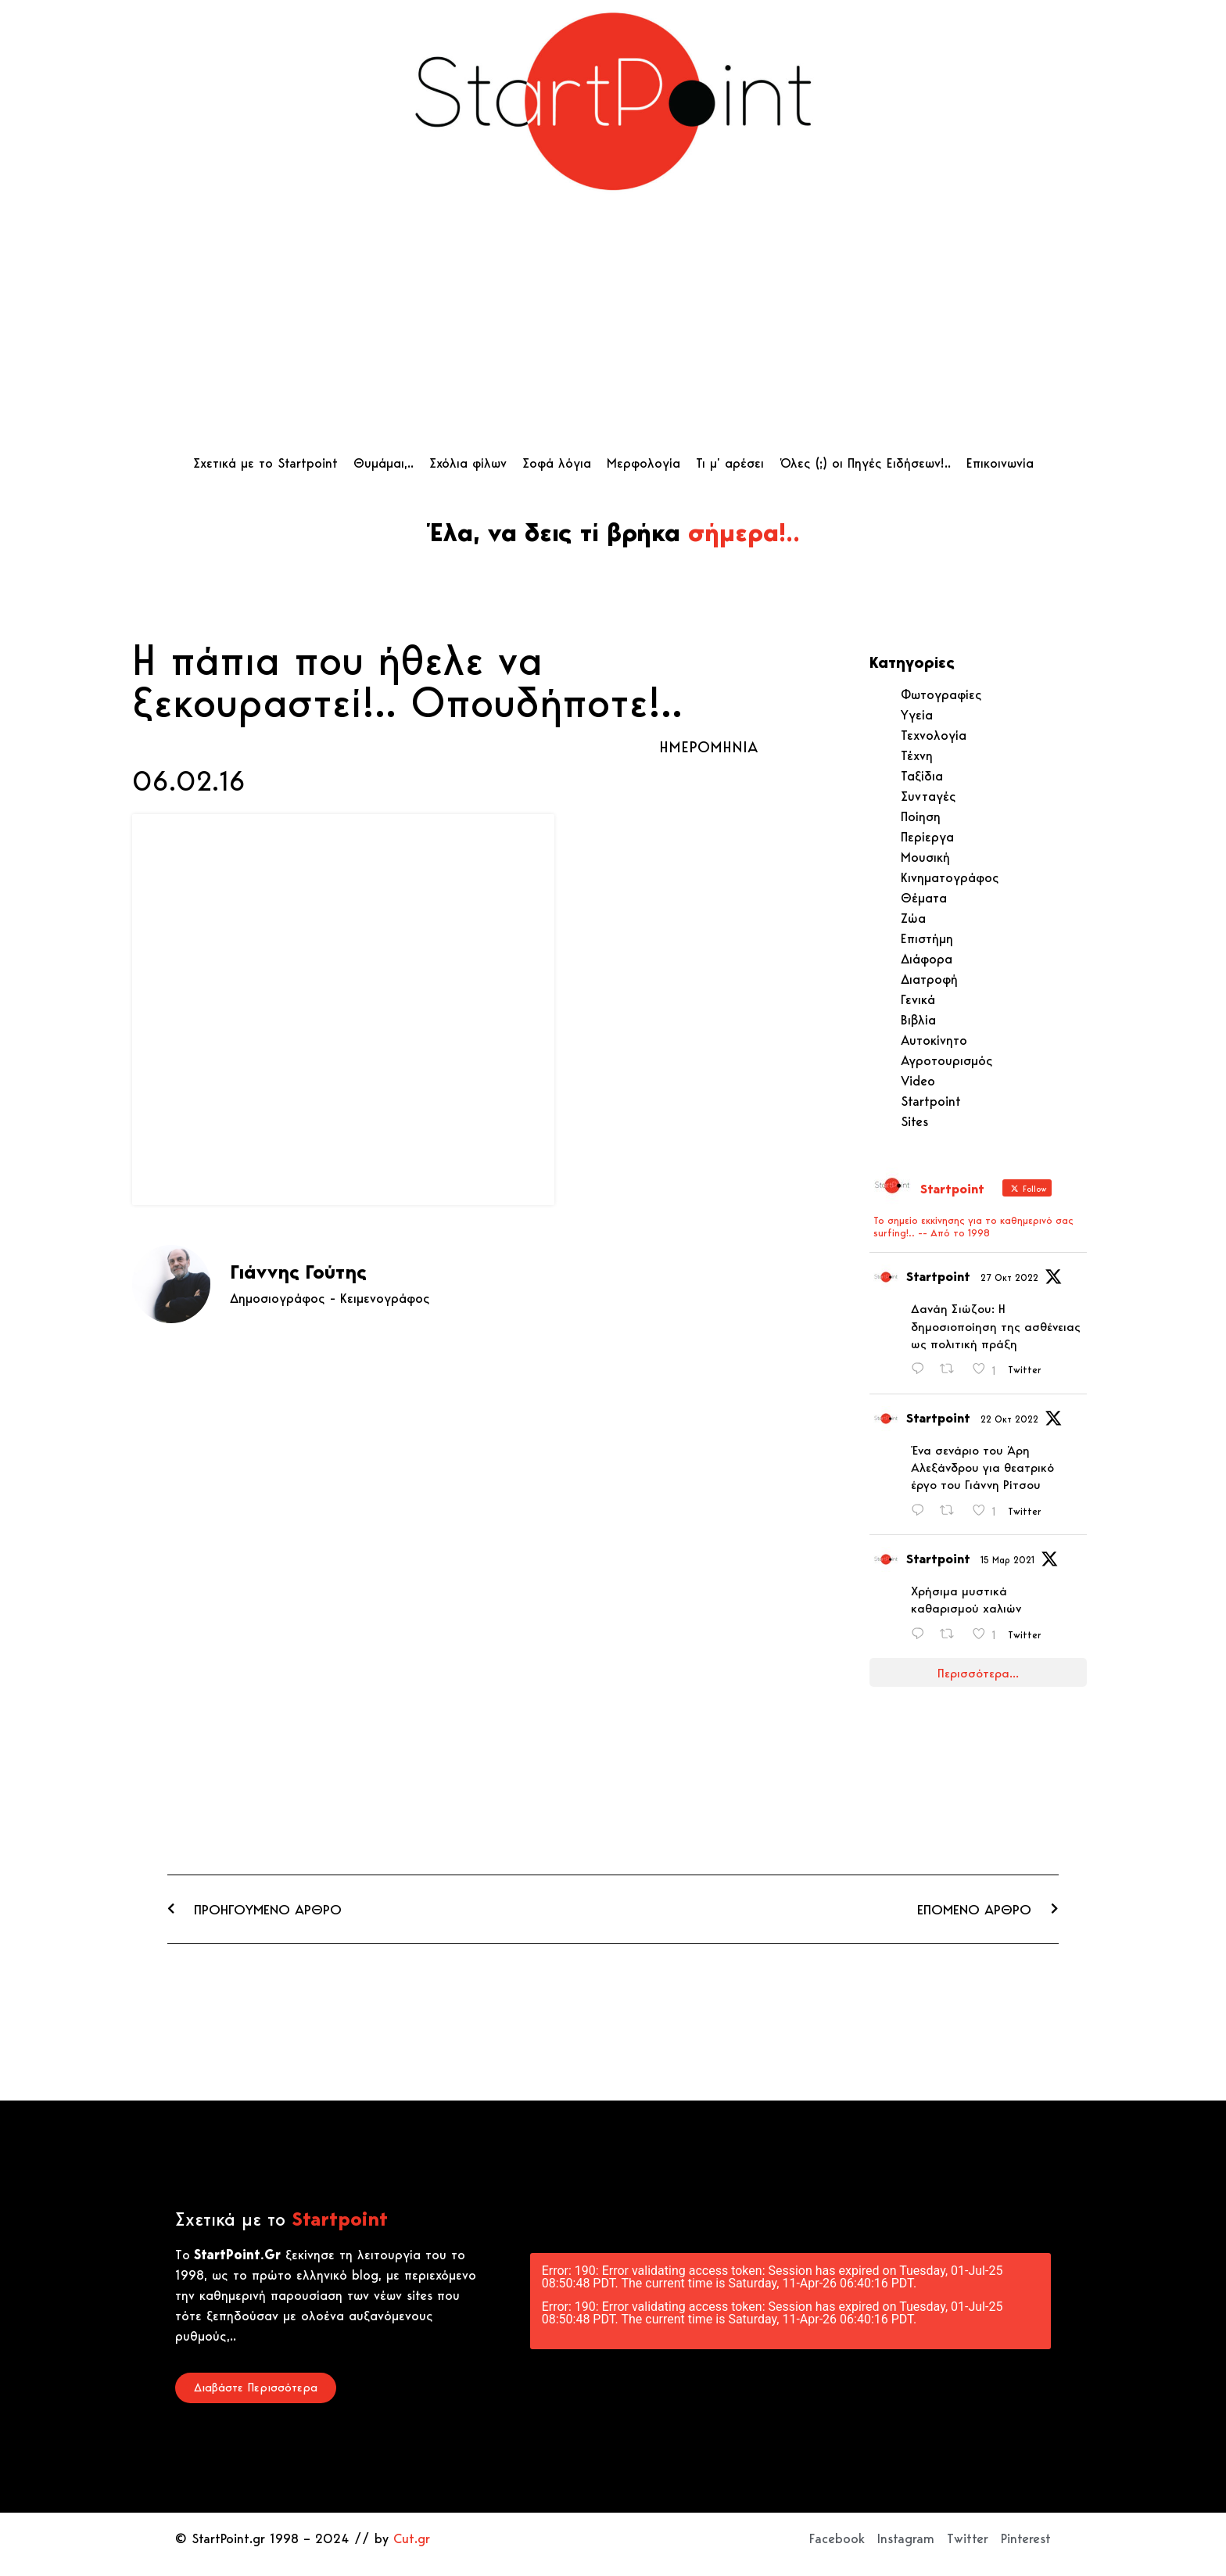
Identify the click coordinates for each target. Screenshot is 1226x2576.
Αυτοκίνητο (934, 1040)
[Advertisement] (613, 327)
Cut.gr (411, 2538)
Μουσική (925, 857)
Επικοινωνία (1000, 463)
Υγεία (917, 715)
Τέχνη (917, 755)
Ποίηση (921, 816)
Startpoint (931, 1101)
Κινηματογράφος (950, 877)
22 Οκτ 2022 (1009, 1419)
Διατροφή (929, 979)
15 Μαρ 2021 (1007, 1560)
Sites (914, 1121)
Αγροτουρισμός (947, 1060)
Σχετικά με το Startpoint (265, 463)
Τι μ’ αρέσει (730, 463)
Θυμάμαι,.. (383, 463)
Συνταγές (928, 796)
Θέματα (924, 898)
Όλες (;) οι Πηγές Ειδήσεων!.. (865, 463)
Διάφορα (926, 959)
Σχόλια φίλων (468, 463)
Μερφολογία (643, 463)
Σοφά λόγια (556, 463)
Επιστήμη (927, 938)
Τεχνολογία (933, 735)
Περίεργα (927, 837)
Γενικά (918, 999)
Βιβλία (918, 1020)
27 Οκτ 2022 (1009, 1277)
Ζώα (913, 918)
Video (918, 1081)
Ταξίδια (922, 776)
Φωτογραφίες (941, 694)
